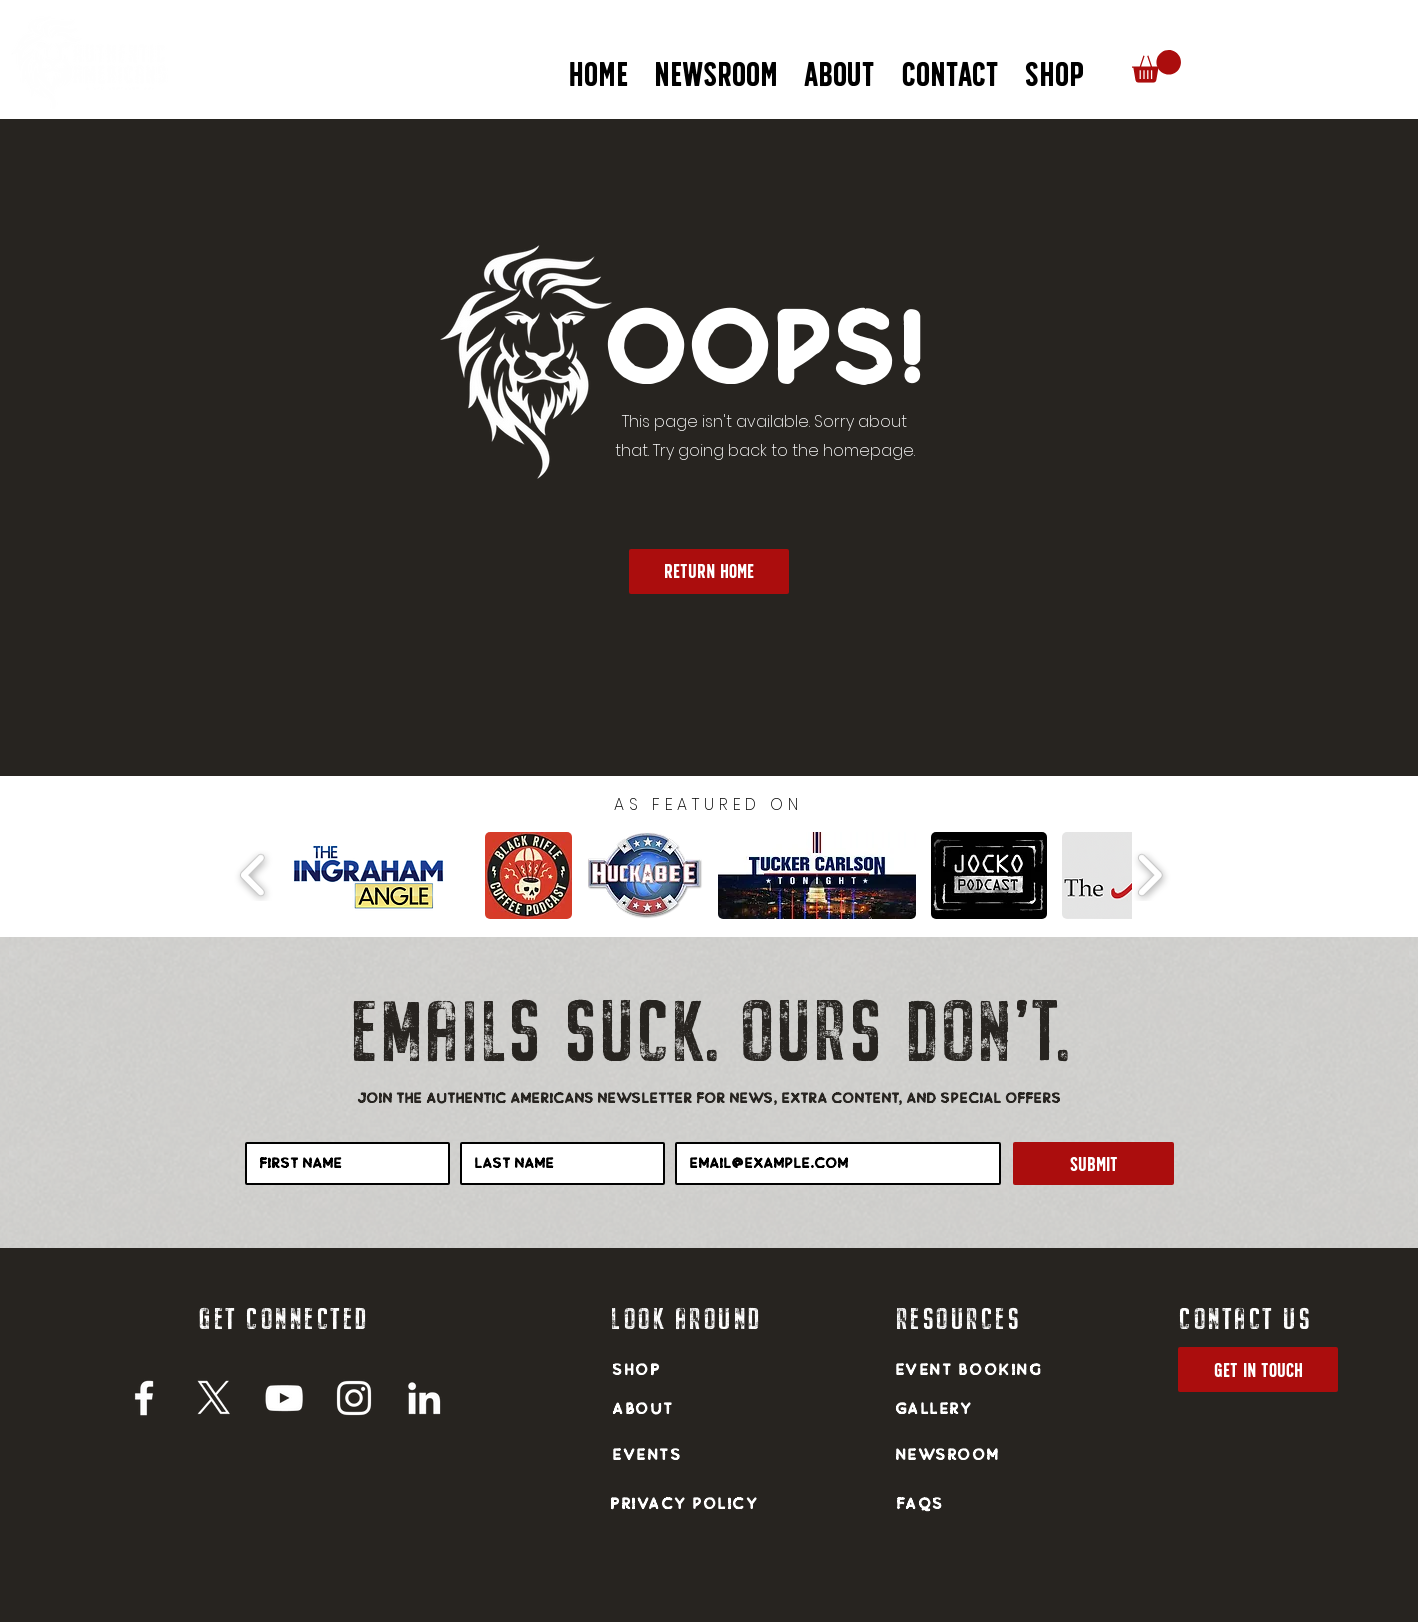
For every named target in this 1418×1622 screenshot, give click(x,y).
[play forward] (1149, 875)
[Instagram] (354, 1398)
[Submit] (1093, 1163)
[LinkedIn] (424, 1398)
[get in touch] (1258, 1369)
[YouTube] (284, 1398)
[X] (214, 1398)
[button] (839, 66)
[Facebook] (144, 1398)
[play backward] (253, 875)
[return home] (709, 571)
